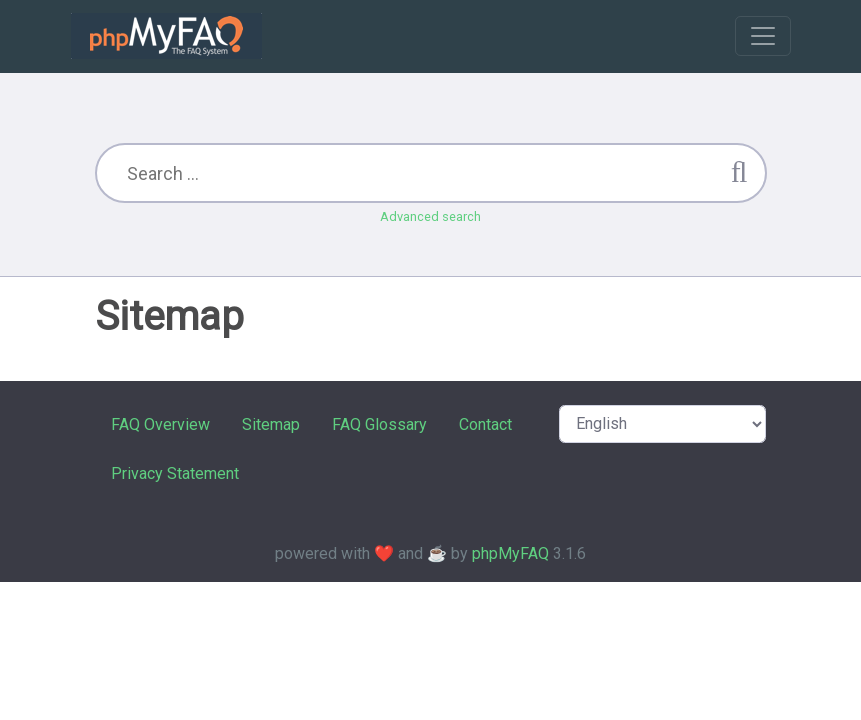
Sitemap (271, 424)
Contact (485, 424)
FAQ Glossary (379, 424)
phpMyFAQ (510, 553)
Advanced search (430, 216)
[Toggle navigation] (763, 36)
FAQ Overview (160, 424)
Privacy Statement (175, 473)
